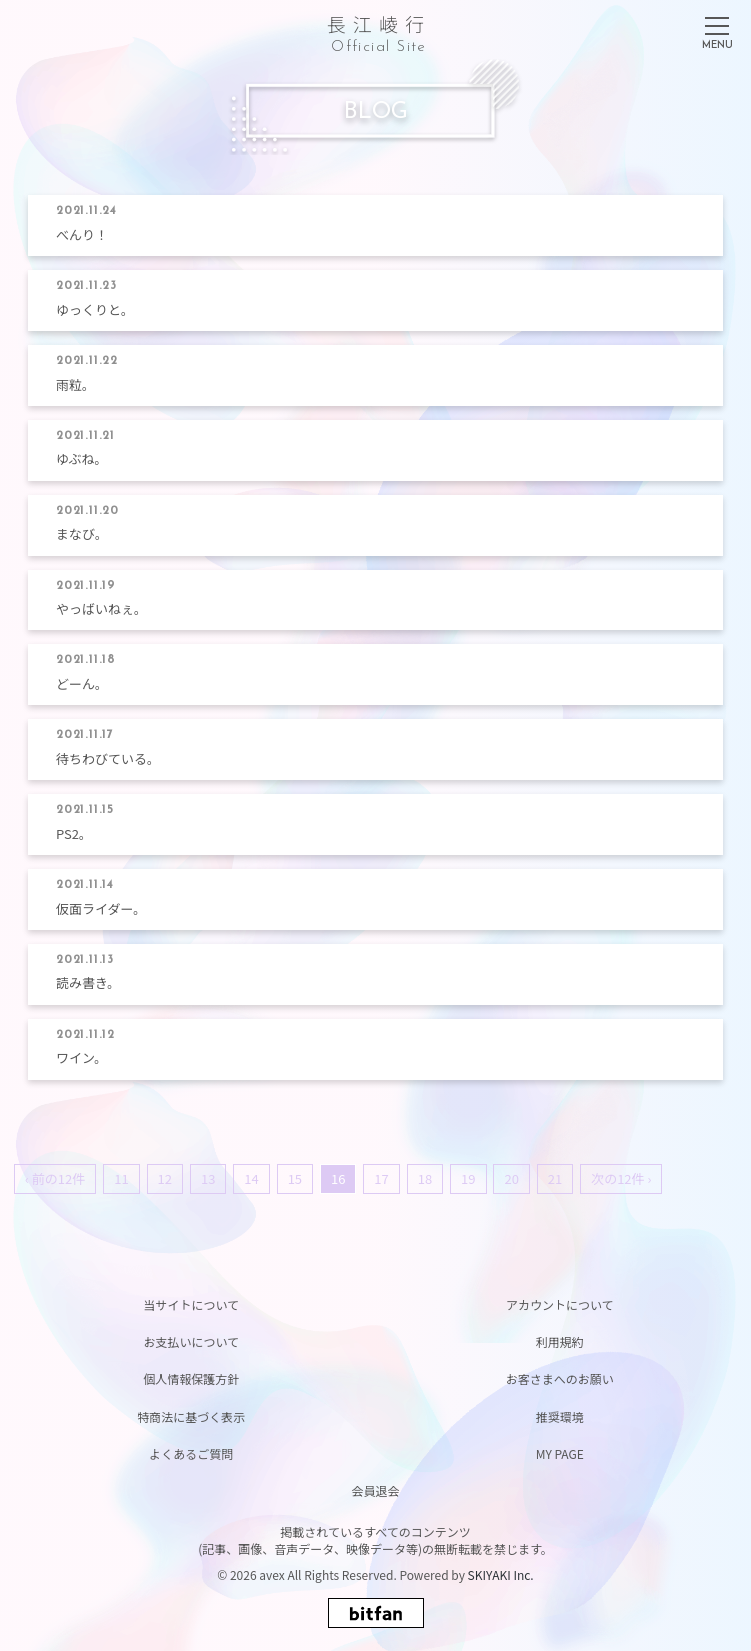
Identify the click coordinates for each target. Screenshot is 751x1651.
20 (511, 1178)
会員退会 (375, 1490)
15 (295, 1178)
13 (208, 1178)
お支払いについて (191, 1341)
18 (425, 1178)
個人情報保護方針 (191, 1378)
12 (165, 1178)
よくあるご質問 (191, 1453)
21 (555, 1178)
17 (381, 1178)
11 (121, 1178)
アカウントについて (560, 1304)
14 (251, 1178)
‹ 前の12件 (55, 1178)
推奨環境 (560, 1416)
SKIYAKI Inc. (501, 1574)
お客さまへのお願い (560, 1378)
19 (468, 1178)
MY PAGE (560, 1453)
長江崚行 (379, 30)
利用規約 (560, 1341)
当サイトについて (191, 1304)
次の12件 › (621, 1178)
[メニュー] (717, 29)
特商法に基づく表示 (191, 1416)
